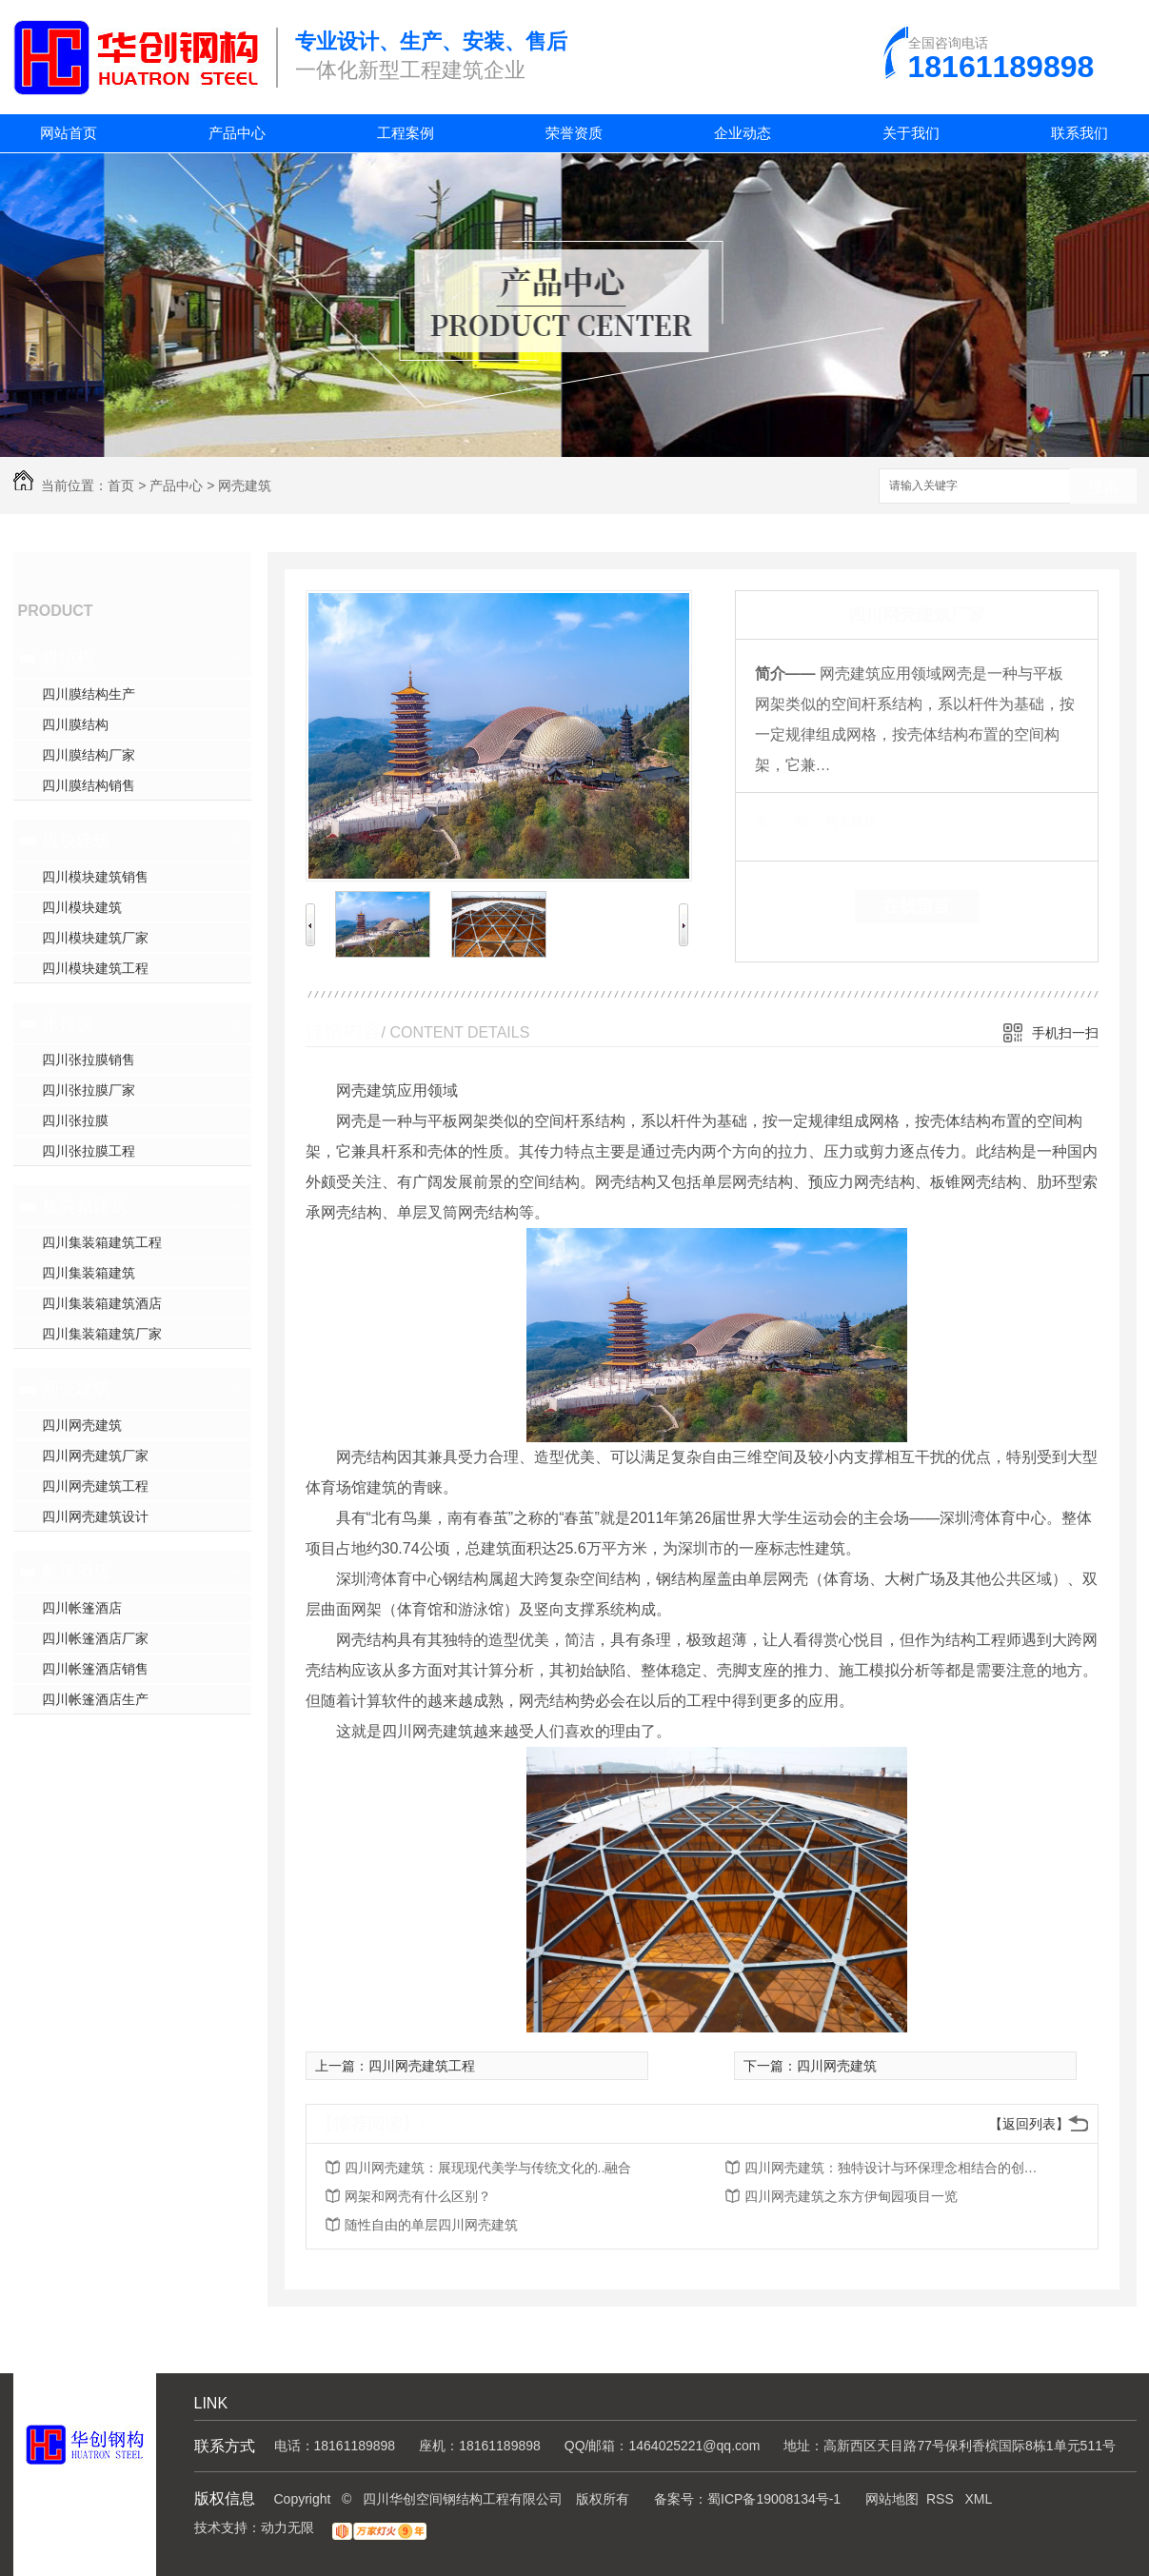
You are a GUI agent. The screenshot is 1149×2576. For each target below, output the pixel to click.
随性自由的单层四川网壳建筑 (431, 2224)
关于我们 (911, 133)
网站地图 (892, 2499)
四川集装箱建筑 (88, 1272)
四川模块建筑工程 (95, 968)
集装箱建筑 (85, 1206)
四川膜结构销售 (88, 785)
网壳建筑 (244, 485)
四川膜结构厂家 (88, 755)
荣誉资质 (574, 133)
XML (978, 2499)
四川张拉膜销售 (88, 1059)
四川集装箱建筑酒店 (102, 1303)
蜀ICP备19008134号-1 (774, 2499)
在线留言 (916, 906)
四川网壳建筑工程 (95, 1486)
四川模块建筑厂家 (95, 937)
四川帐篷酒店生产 (95, 1699)
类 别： (788, 821)
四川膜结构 (75, 724)
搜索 (1103, 487)
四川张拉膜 (75, 1120)
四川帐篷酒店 (82, 1607)
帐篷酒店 (76, 1571)
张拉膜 (67, 1023)
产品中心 (237, 133)
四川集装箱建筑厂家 (102, 1333)
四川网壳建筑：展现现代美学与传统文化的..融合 (488, 2167)
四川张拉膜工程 (88, 1151)
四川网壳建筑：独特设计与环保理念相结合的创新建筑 (896, 2167)
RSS (942, 2499)
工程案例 (405, 133)
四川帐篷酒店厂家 (95, 1638)
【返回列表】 (1029, 2123)
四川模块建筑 (82, 907)
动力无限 (287, 2527)
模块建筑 (76, 840)
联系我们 (1079, 133)
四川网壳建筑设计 (95, 1516)
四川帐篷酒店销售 (95, 1668)
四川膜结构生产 (88, 694)
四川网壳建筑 (82, 1425)
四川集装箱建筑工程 (102, 1242)
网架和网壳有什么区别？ (418, 2196)
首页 (121, 485)
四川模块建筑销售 (95, 876)
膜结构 (67, 657)
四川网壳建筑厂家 (95, 1455)
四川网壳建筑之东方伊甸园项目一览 (851, 2196)
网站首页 (68, 133)
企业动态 (742, 133)
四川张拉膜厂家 (88, 1090)
